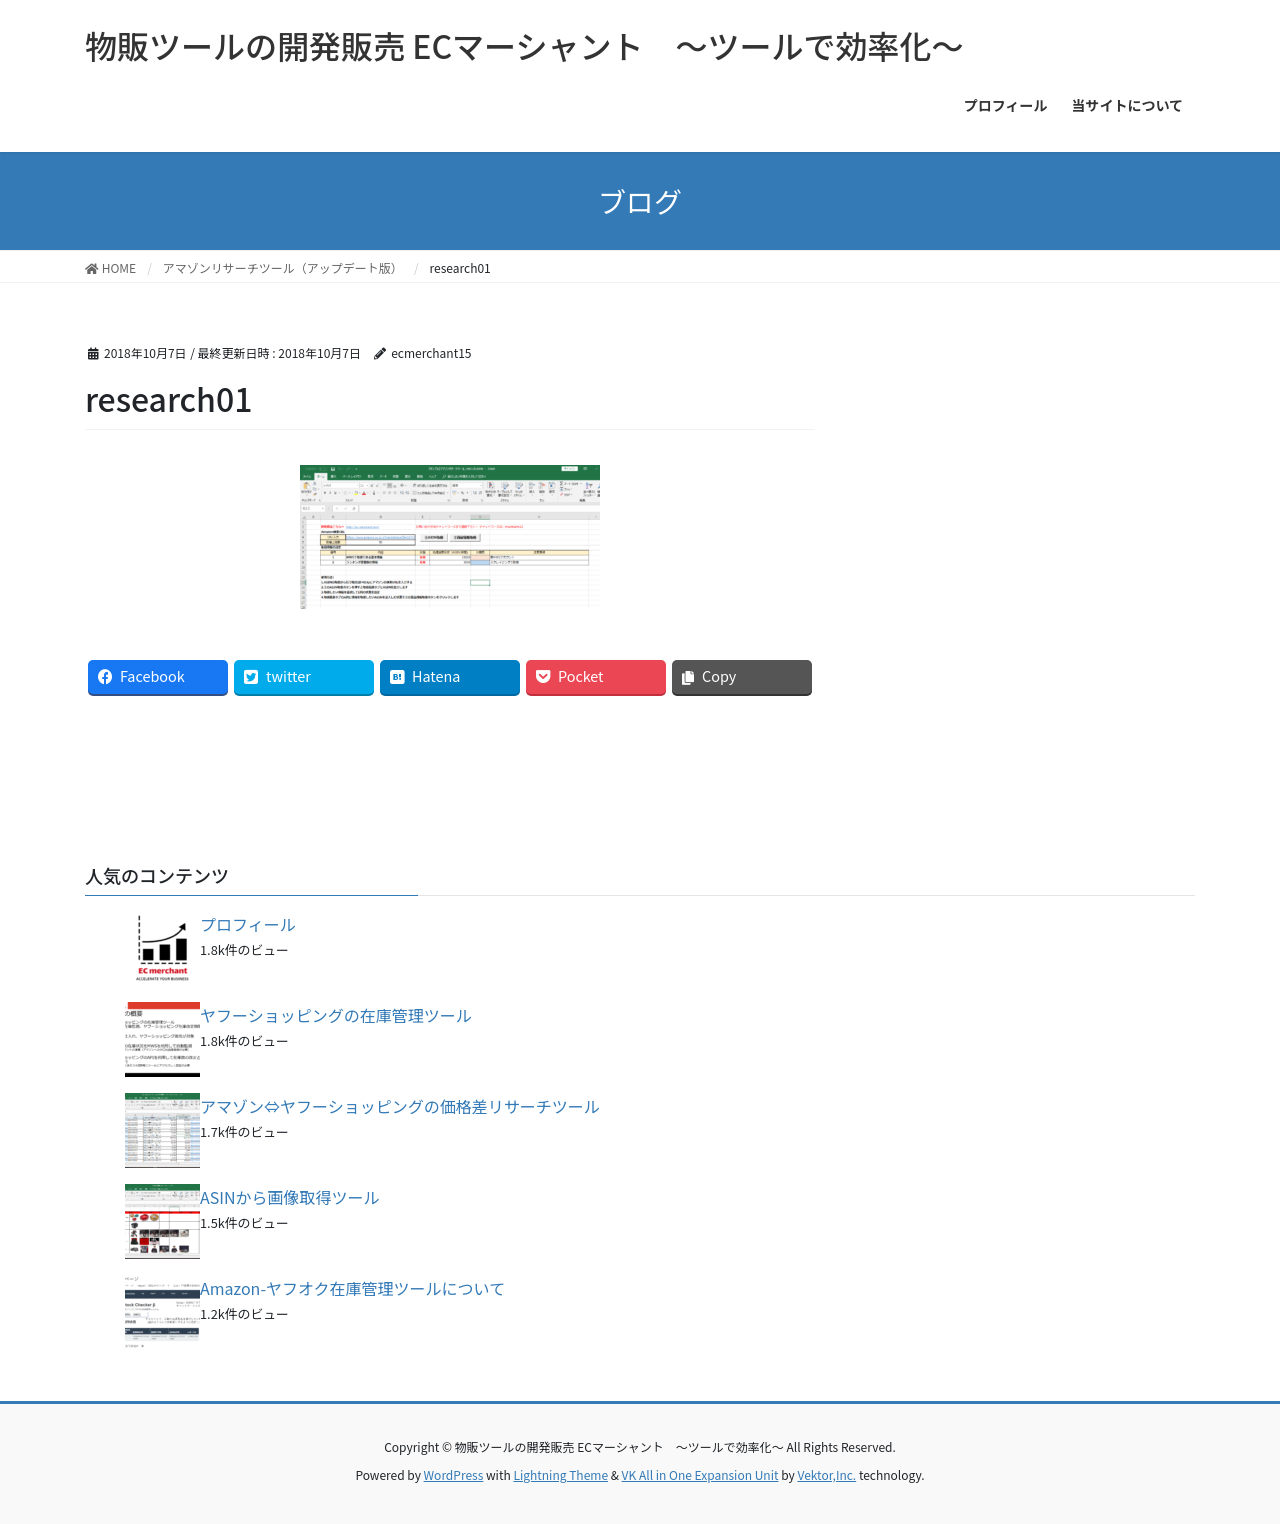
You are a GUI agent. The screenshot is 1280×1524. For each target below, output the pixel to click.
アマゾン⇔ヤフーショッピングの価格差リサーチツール (400, 1106)
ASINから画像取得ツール (290, 1197)
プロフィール (248, 924)
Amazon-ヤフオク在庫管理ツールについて (352, 1288)
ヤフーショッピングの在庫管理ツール (336, 1015)
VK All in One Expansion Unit (700, 1474)
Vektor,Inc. (826, 1474)
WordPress (454, 1474)
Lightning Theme (560, 1474)
